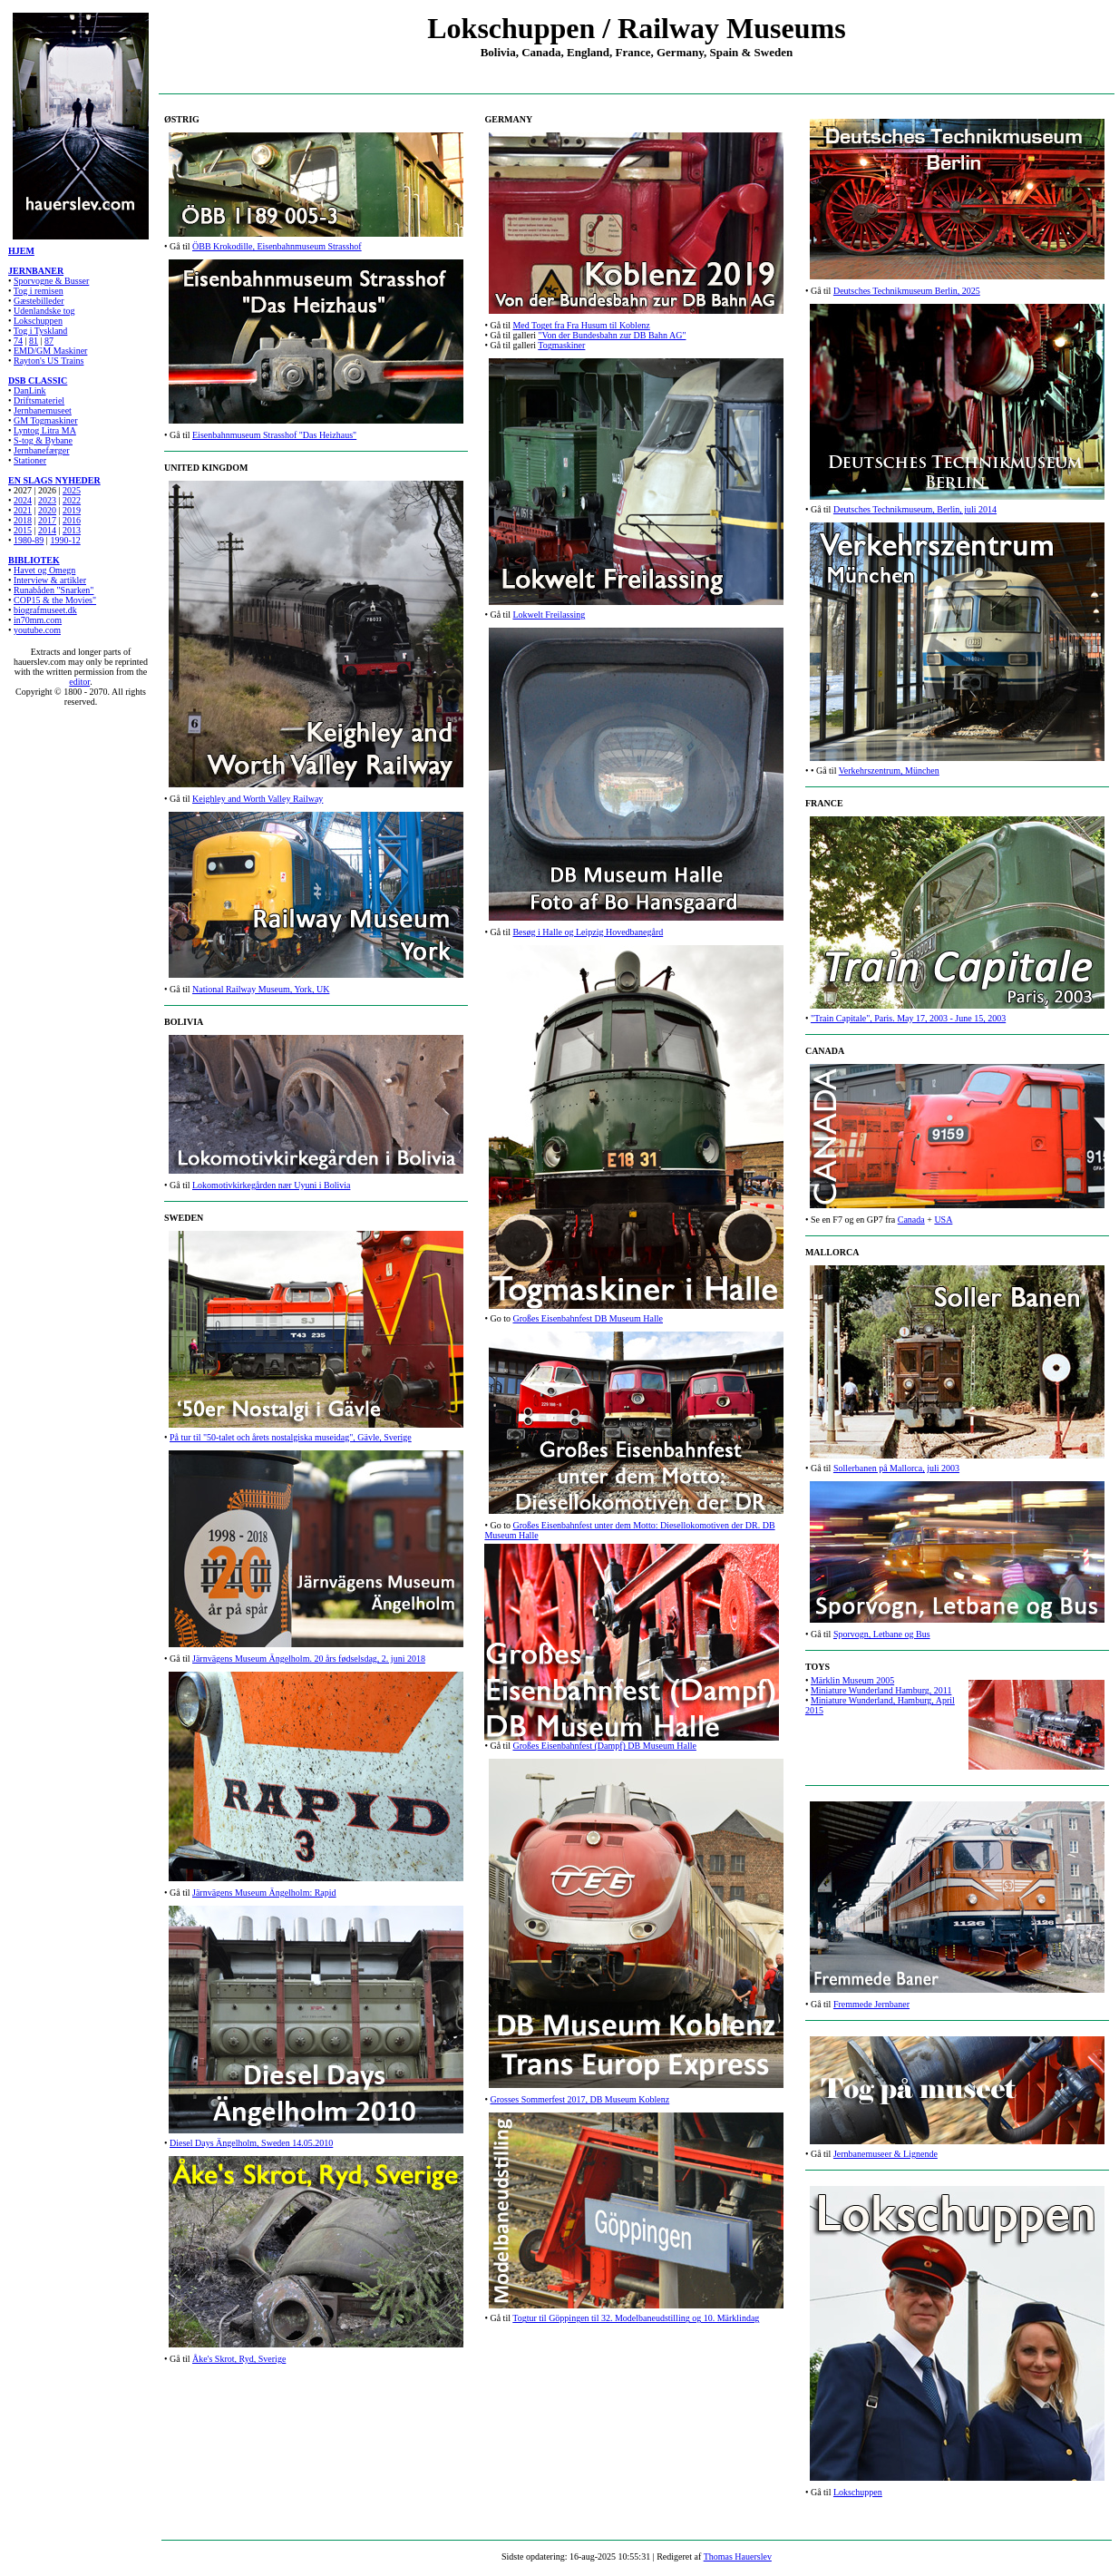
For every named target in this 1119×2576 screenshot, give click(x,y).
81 (33, 341)
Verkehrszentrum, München (889, 771)
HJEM (21, 251)
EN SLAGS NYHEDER (54, 480)
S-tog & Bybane (43, 440)
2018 (23, 520)
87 (49, 341)
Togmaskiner (561, 345)
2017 (47, 520)
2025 (72, 490)
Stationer (30, 460)
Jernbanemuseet (43, 410)
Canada (911, 1220)
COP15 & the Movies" (55, 600)
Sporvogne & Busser (51, 281)
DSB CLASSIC (37, 380)
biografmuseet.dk (45, 610)
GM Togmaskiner (46, 420)
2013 (72, 530)
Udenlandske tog (44, 311)
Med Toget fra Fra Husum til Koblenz (580, 325)
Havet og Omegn (44, 570)
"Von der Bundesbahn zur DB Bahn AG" (612, 335)
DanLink (30, 390)
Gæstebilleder (39, 301)
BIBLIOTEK (34, 560)
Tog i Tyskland (41, 331)
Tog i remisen (38, 291)
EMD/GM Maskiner (50, 351)
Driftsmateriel (39, 400)
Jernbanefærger (41, 450)
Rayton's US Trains (48, 361)
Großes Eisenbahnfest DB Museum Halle (587, 1318)
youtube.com (37, 630)
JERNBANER (35, 271)
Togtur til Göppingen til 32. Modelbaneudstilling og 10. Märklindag (635, 2318)
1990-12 (65, 540)
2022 (72, 500)
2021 (23, 510)
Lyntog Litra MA (45, 430)
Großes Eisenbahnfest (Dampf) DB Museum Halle (604, 1746)
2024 (23, 500)
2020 (47, 510)
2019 (72, 510)
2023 (47, 500)
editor (79, 682)
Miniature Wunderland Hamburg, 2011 (881, 1690)
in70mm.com (38, 620)
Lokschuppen (38, 321)
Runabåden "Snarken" (53, 590)
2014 (47, 530)
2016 (72, 520)
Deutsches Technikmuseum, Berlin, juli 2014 (915, 509)
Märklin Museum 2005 (852, 1680)
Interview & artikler (50, 580)
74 (18, 341)
